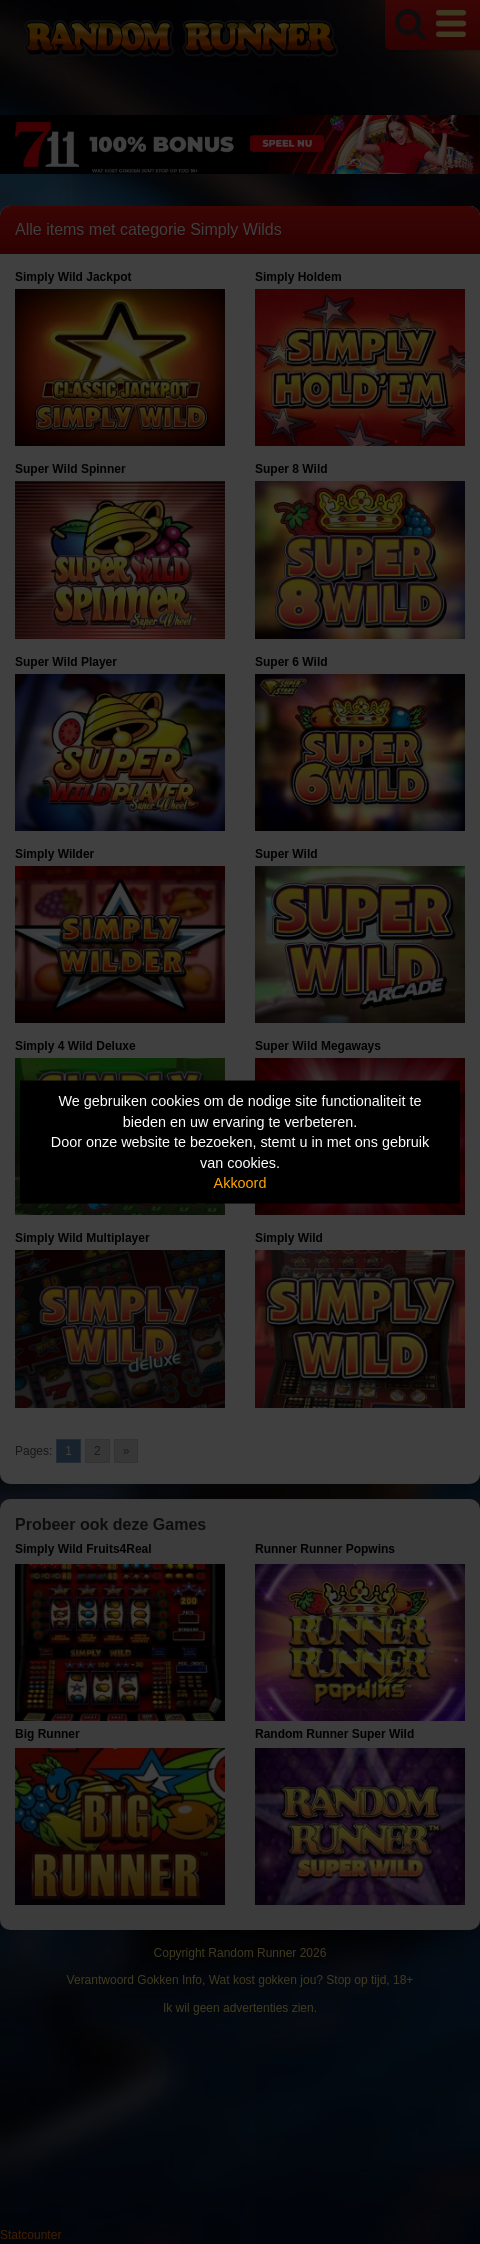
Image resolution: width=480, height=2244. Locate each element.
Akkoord (240, 1183)
